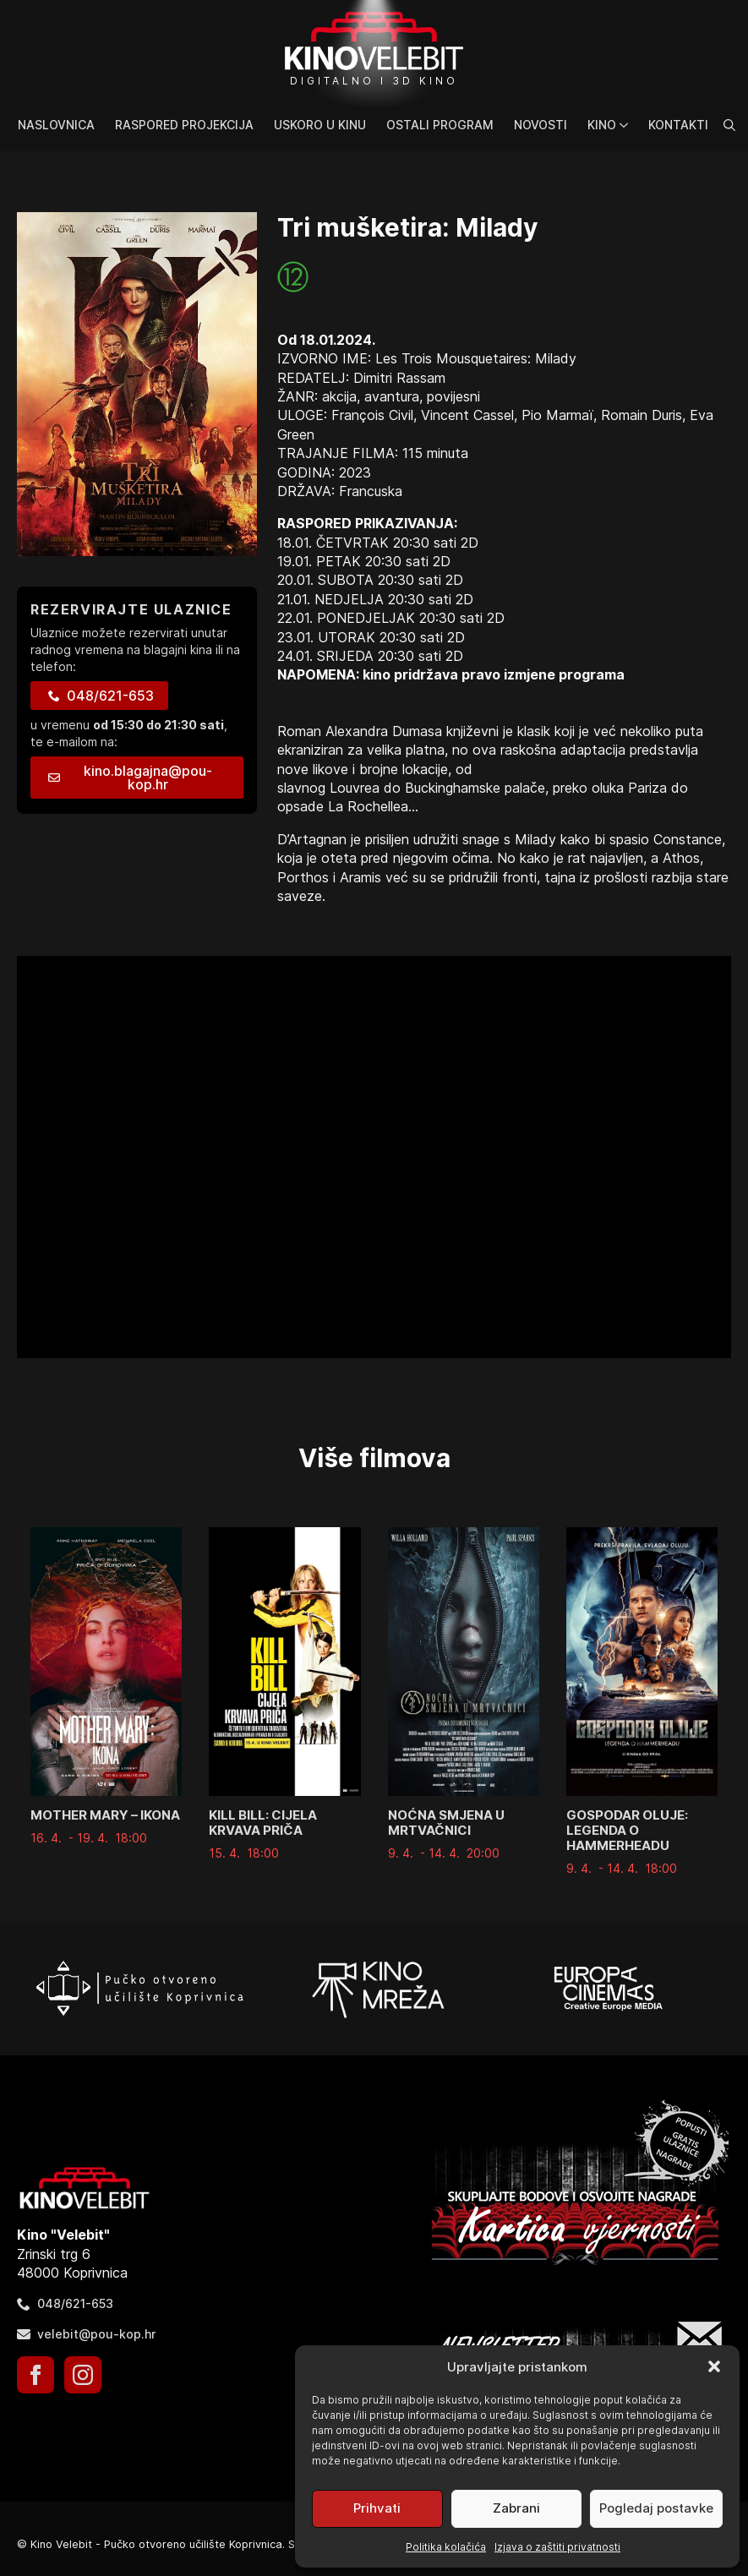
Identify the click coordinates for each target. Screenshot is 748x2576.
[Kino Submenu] (627, 125)
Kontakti (678, 124)
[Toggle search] (729, 125)
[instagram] (82, 2374)
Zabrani (516, 2508)
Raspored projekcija (184, 124)
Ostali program (440, 124)
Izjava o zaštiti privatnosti (557, 2547)
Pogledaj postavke (656, 2508)
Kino (601, 124)
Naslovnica (56, 124)
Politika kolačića (446, 2547)
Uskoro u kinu (320, 124)
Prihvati (377, 2508)
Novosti (540, 124)
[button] (714, 2366)
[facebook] (35, 2374)
